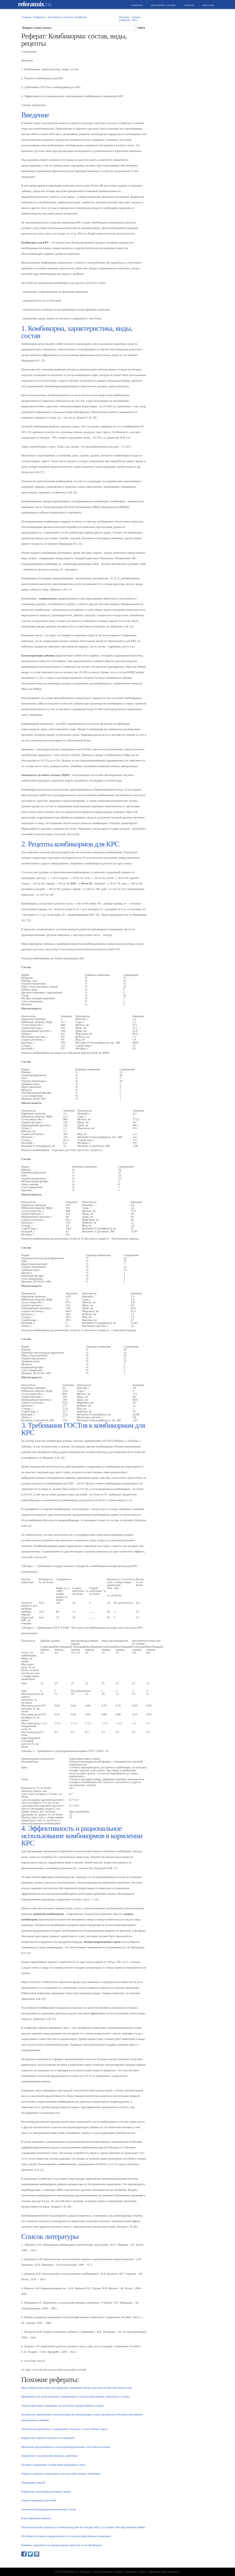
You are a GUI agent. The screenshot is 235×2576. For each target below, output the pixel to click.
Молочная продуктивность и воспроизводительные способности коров (65, 2446)
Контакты (207, 5)
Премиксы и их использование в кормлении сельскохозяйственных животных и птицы (75, 2396)
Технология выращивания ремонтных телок (48, 2509)
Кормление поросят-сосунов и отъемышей (47, 2437)
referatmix (34, 4)
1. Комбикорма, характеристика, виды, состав (76, 332)
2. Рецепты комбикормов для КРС (70, 844)
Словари (188, 5)
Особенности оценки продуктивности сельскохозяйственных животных (66, 2536)
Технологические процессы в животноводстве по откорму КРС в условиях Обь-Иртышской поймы (83, 2527)
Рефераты (137, 5)
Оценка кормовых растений (38, 2500)
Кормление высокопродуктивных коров (46, 2491)
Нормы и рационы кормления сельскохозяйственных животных (61, 2473)
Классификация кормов (36, 2518)
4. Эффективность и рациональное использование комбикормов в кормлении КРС (81, 1835)
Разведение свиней (33, 2482)
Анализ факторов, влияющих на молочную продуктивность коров (62, 2405)
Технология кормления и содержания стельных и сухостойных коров (64, 2429)
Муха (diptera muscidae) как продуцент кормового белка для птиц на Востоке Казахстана (76, 2387)
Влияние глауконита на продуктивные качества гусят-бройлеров (61, 2545)
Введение (35, 115)
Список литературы (50, 2236)
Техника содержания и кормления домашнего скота (53, 2464)
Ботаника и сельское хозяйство (67, 17)
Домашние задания (162, 5)
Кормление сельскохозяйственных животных (49, 2455)
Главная (26, 17)
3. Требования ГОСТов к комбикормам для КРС (83, 1429)
